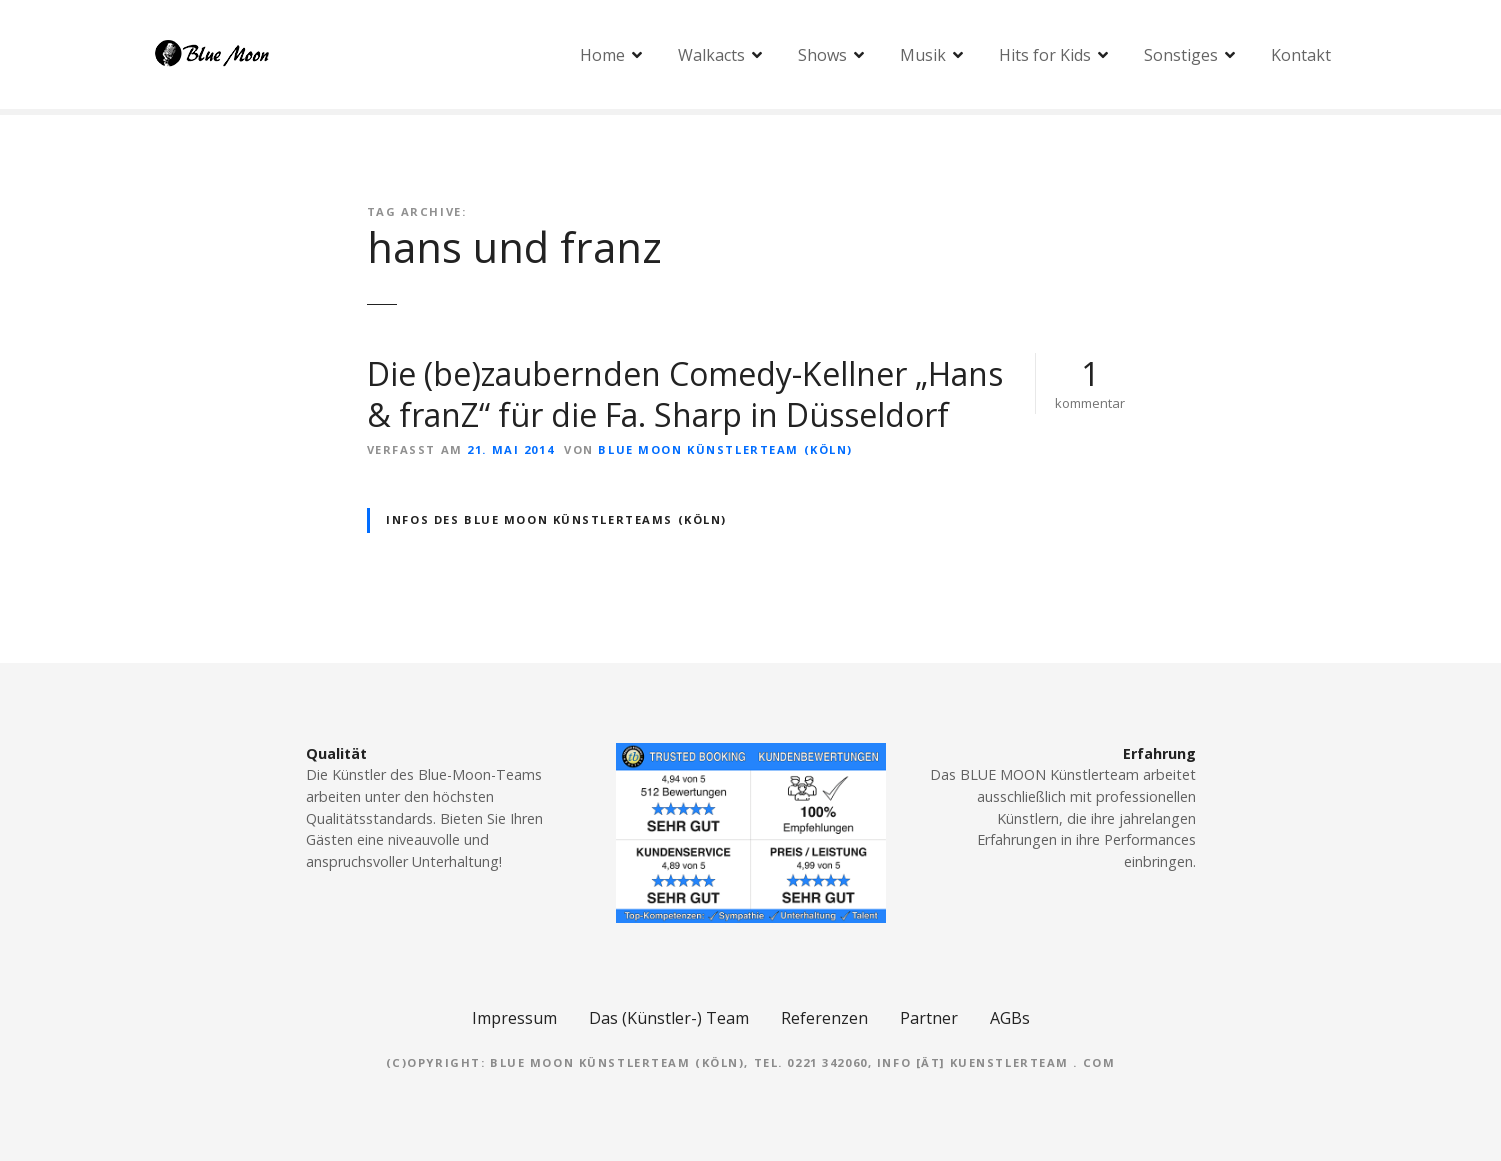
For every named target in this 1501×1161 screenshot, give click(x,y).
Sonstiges (1181, 55)
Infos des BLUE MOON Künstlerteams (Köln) (556, 519)
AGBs (1010, 1018)
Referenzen (824, 1018)
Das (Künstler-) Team (669, 1018)
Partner (929, 1018)
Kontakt (1301, 55)
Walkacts (711, 55)
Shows (822, 55)
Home (602, 55)
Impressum (514, 1018)
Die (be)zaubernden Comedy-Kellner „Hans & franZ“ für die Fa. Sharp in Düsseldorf (685, 394)
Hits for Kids (1045, 55)
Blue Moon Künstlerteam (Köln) (725, 449)
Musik (923, 55)
